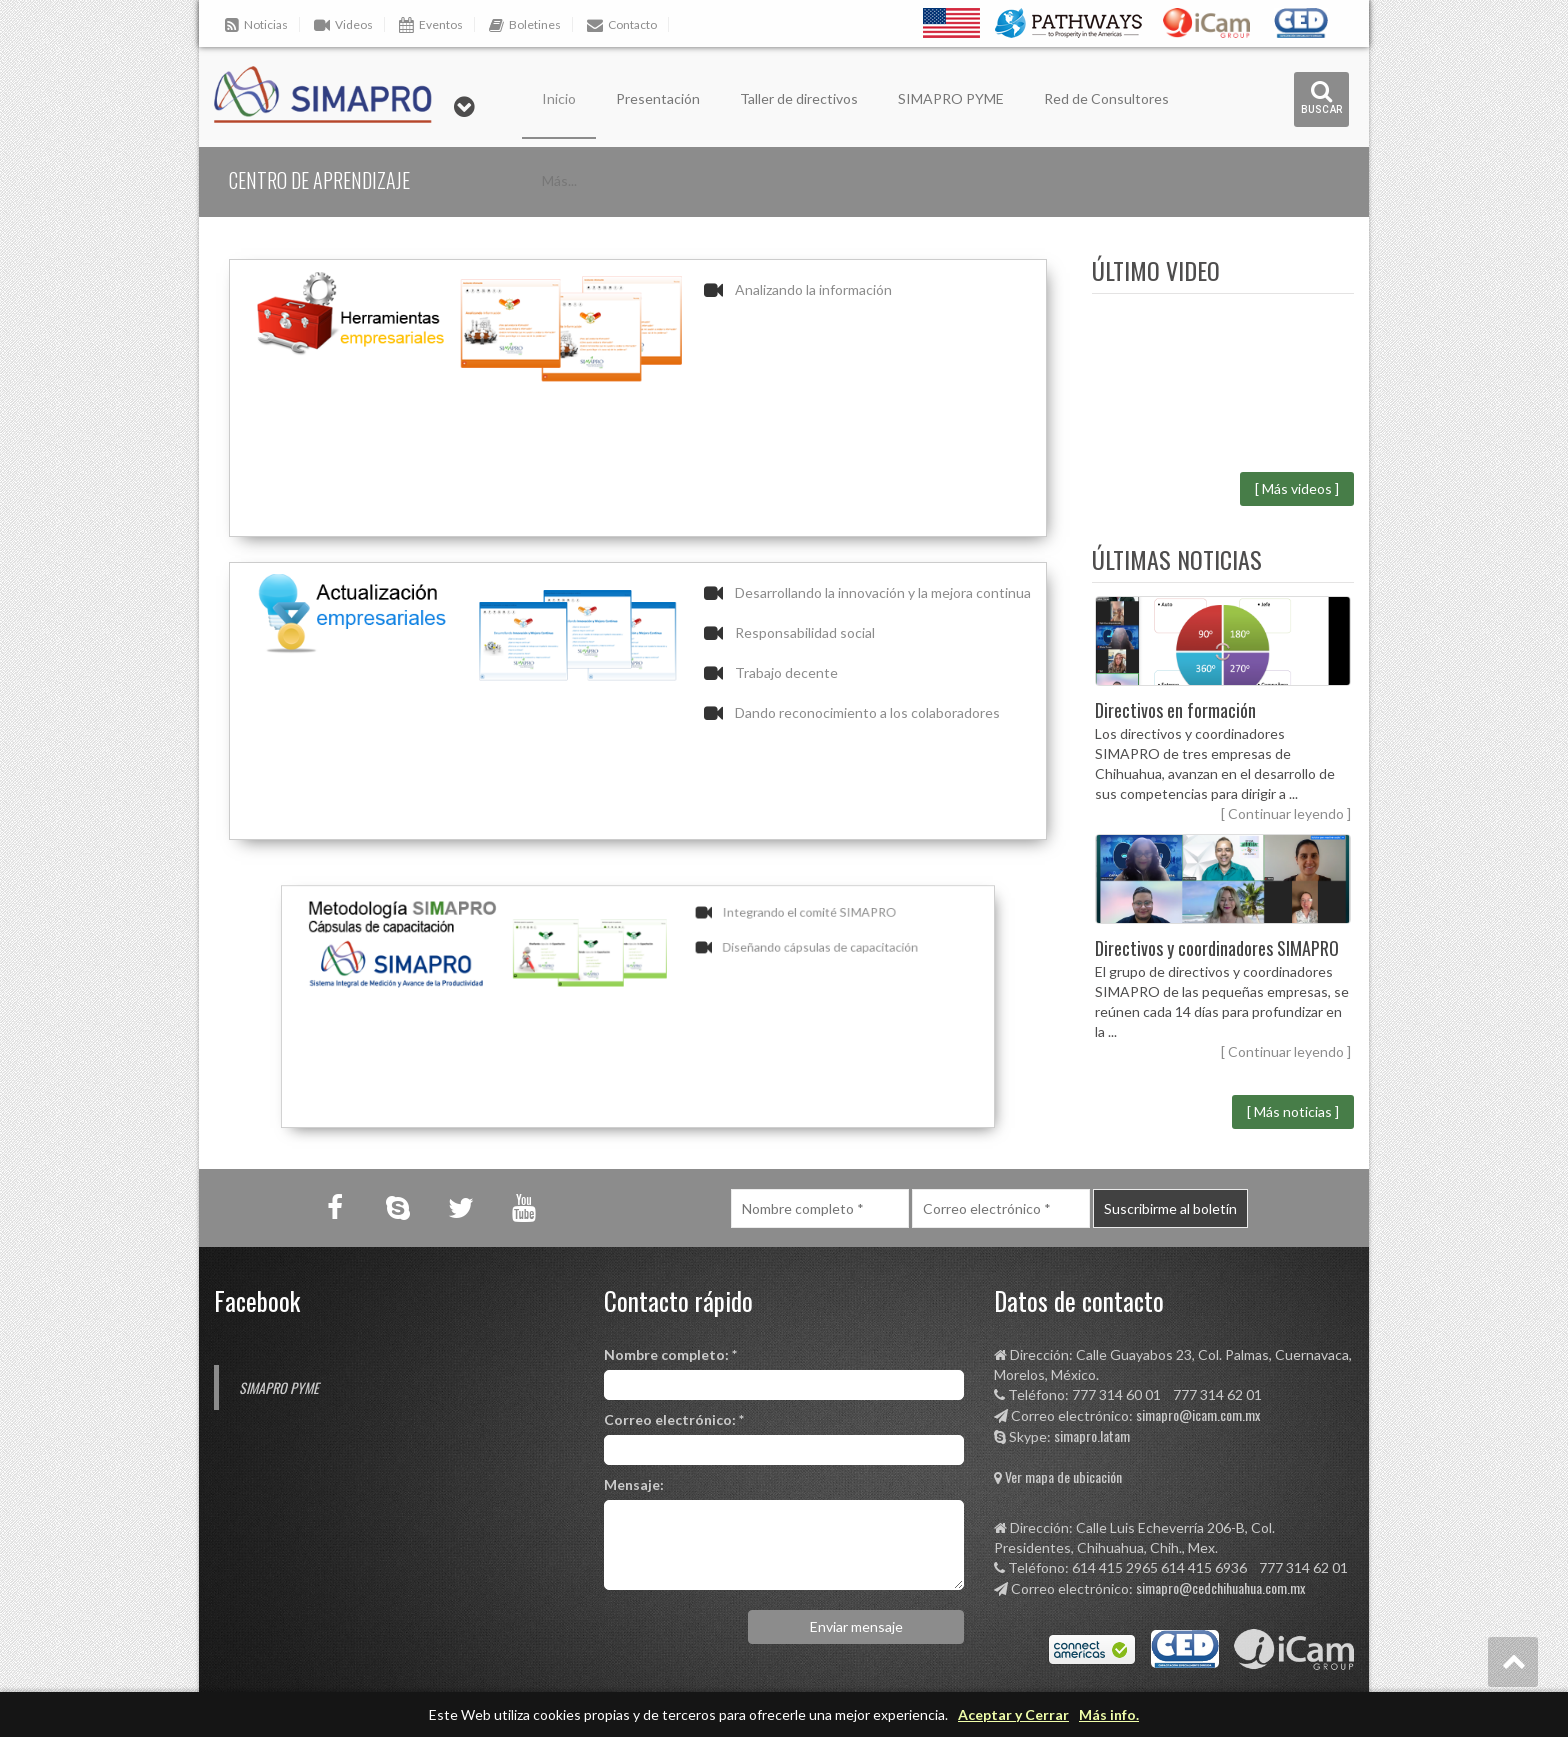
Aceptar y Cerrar (1013, 1714)
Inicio (559, 98)
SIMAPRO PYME (951, 98)
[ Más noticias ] (1293, 1111)
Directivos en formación (1175, 710)
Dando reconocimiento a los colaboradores (867, 712)
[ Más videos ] (1297, 488)
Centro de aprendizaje (319, 180)
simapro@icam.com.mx (1198, 1414)
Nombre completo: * (670, 1354)
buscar (1322, 97)
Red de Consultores (1106, 98)
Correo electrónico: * (674, 1419)
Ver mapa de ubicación (1063, 1476)
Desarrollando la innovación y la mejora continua (883, 592)
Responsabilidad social (805, 632)
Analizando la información (813, 289)
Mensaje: (634, 1484)
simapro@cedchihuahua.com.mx (1220, 1587)
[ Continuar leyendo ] (1286, 813)
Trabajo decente (786, 672)
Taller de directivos (799, 98)
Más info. (1109, 1714)
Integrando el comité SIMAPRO (758, 943)
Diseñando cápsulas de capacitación (765, 968)
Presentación (658, 98)
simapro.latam (1092, 1435)
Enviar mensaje (856, 1626)
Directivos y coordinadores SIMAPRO (1217, 948)
